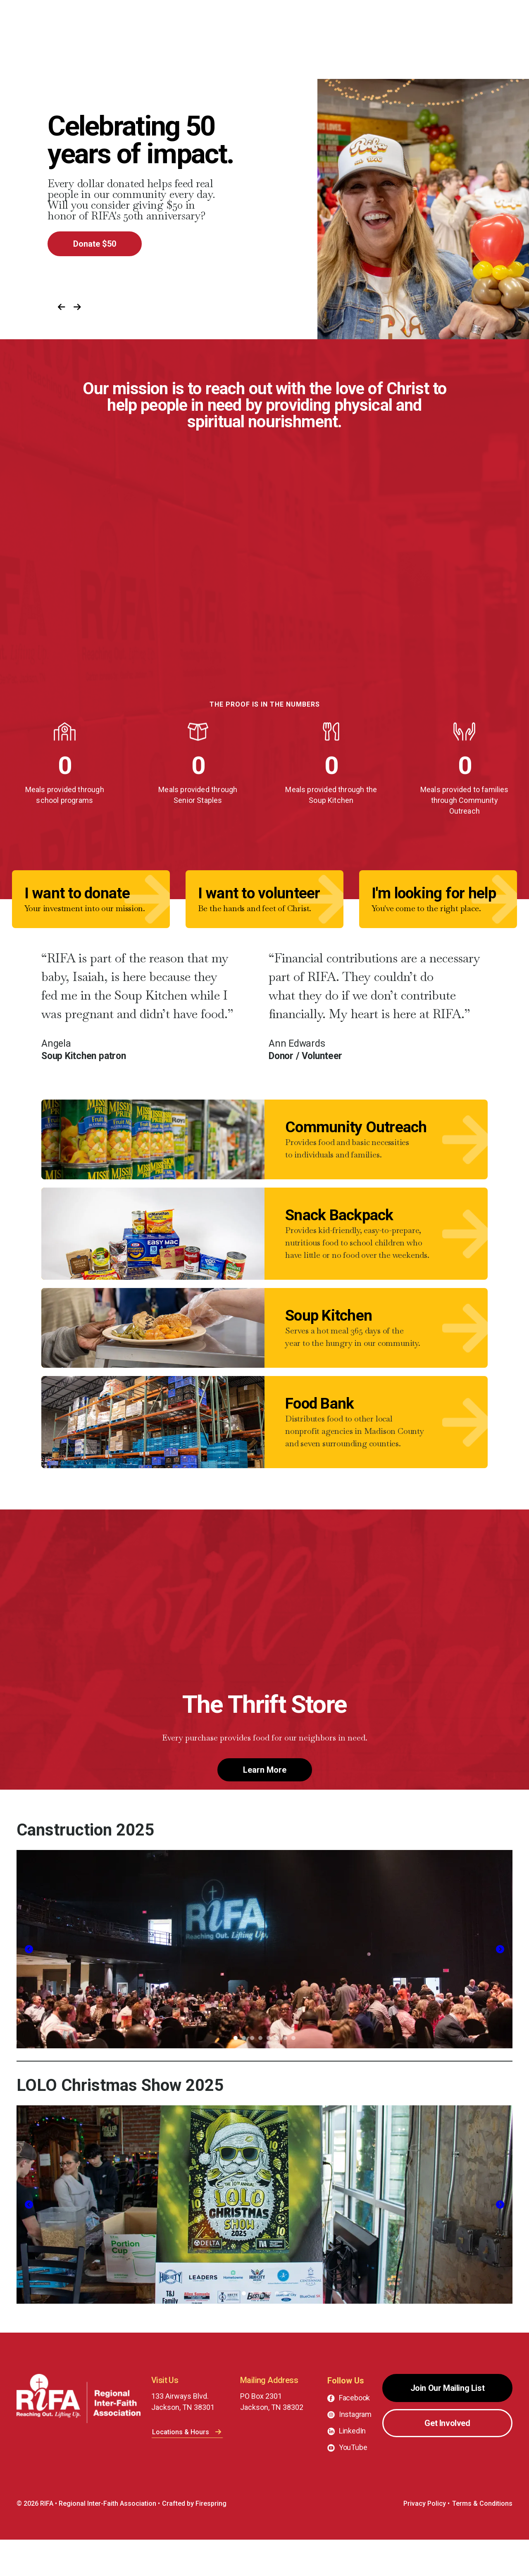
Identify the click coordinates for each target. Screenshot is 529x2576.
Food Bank (319, 1439)
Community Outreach (356, 1135)
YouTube (353, 2483)
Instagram (355, 2450)
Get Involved (447, 2459)
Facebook (354, 2434)
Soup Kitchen (328, 1341)
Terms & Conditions (482, 2540)
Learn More (264, 1806)
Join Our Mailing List (447, 2424)
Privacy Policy (424, 2540)
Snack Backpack (339, 1232)
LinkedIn (352, 2467)
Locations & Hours (187, 2468)
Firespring (210, 2540)
